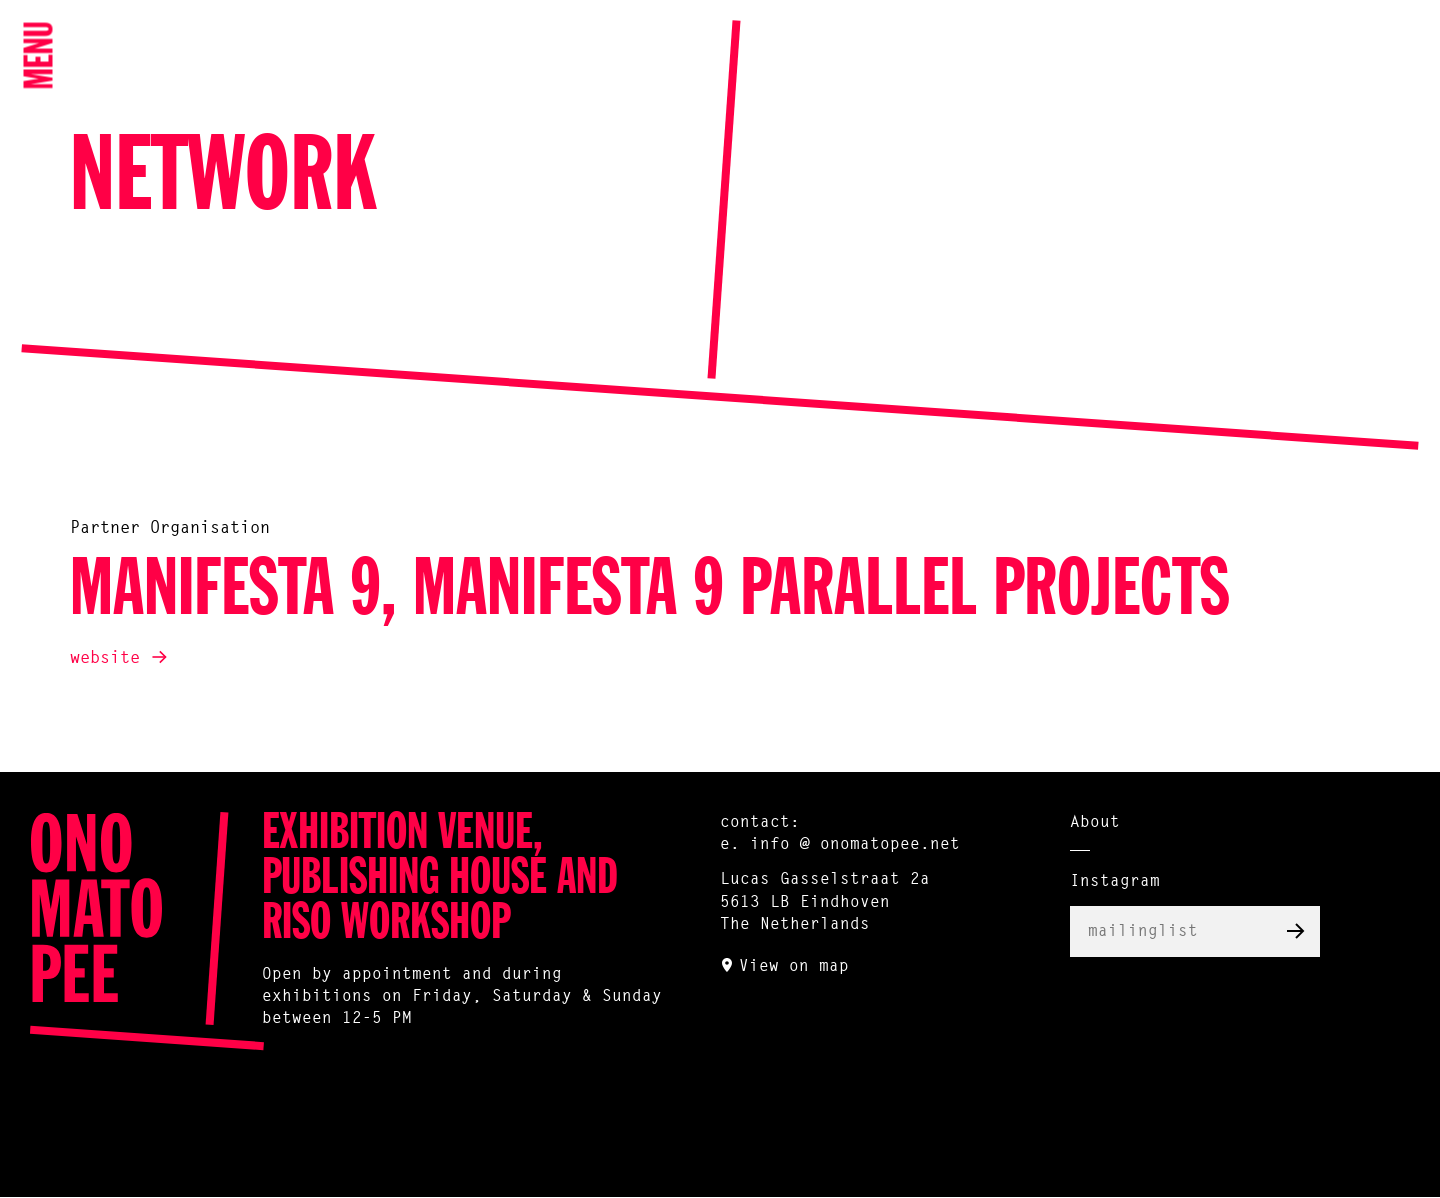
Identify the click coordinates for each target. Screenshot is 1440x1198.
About (1095, 823)
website (105, 658)
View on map (794, 967)
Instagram (1115, 882)
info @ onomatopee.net (855, 845)
